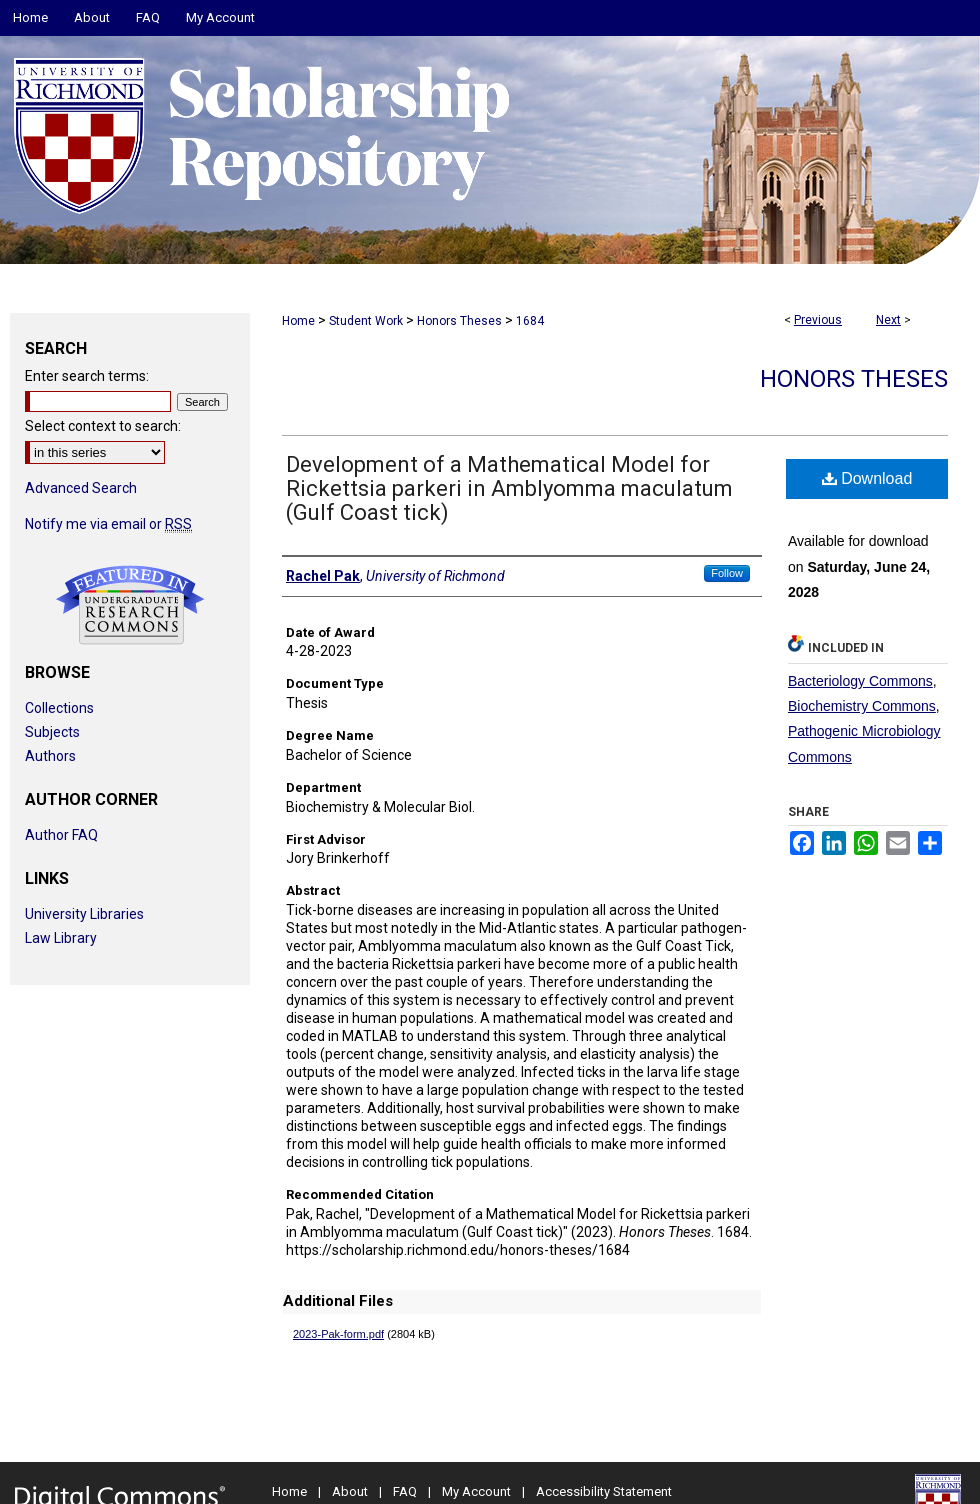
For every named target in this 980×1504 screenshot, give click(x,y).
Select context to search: (103, 426)
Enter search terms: (87, 376)
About (350, 1491)
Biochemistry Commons (862, 706)
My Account (476, 1491)
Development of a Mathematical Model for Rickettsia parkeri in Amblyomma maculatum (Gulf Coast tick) (509, 488)
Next (888, 320)
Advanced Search (81, 488)
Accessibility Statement (604, 1491)
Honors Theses (459, 321)
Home (298, 321)
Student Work (366, 321)
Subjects (52, 732)
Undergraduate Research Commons (130, 605)
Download (867, 478)
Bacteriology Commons (860, 681)
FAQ (405, 1491)
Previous (818, 320)
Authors (50, 756)
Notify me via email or (108, 524)
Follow (727, 573)
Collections (59, 708)
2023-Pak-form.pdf (338, 1334)
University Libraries (84, 914)
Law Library (61, 938)
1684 (530, 321)
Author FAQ (61, 835)
